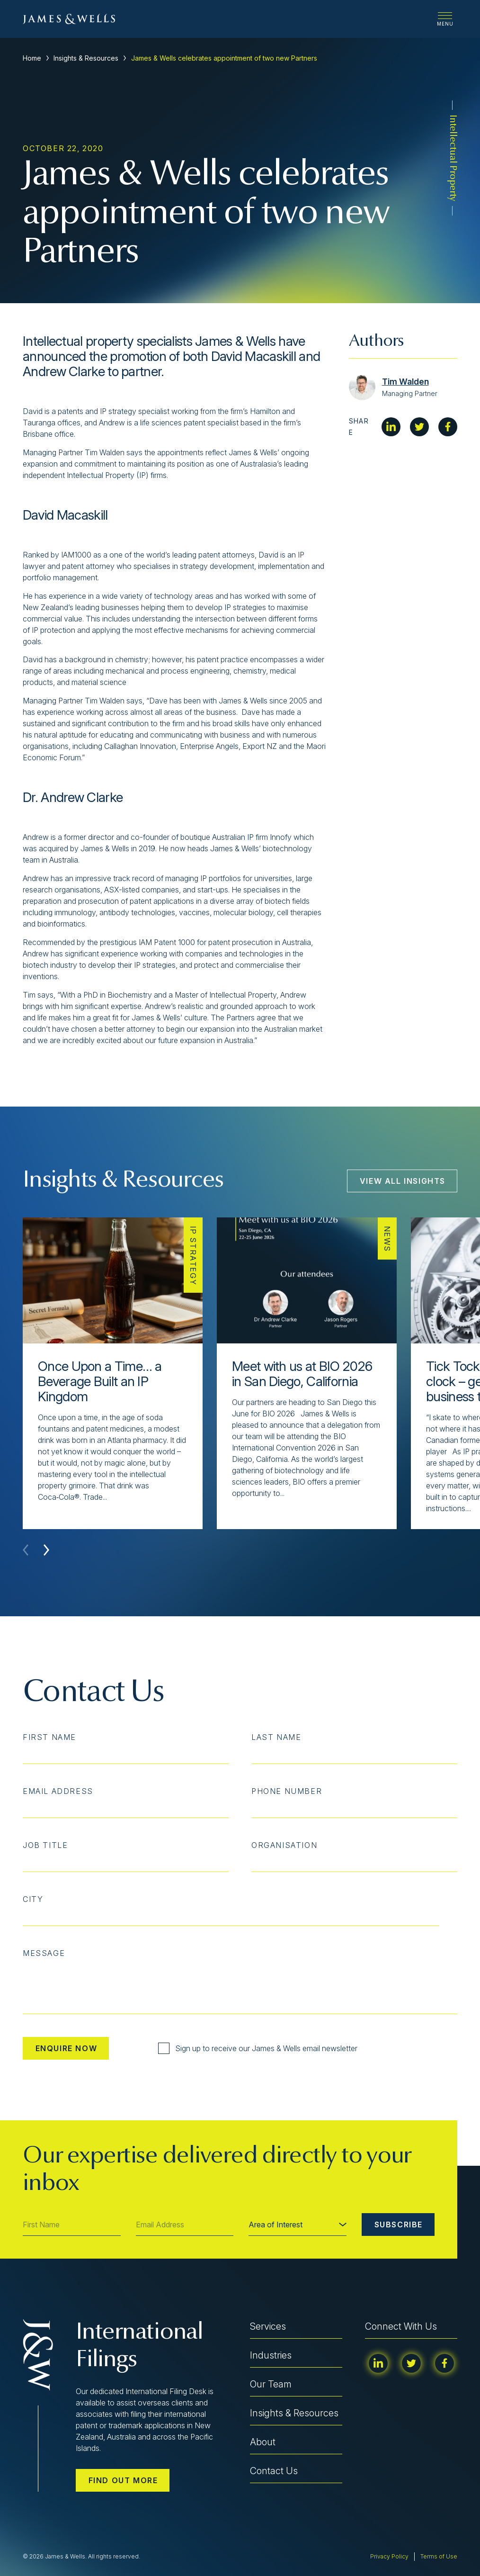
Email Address (58, 1791)
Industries (271, 2355)
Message (44, 1953)
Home (32, 58)
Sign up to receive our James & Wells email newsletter (257, 2048)
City (33, 1899)
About (263, 2442)
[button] (46, 1550)
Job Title (45, 1845)
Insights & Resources (85, 58)
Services (268, 2326)
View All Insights (402, 1181)
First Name (49, 1737)
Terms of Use (438, 2556)
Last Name (276, 1737)
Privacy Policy (389, 2556)
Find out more (123, 2480)
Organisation (284, 1845)
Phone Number (286, 1791)
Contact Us (274, 2471)
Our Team (271, 2384)
